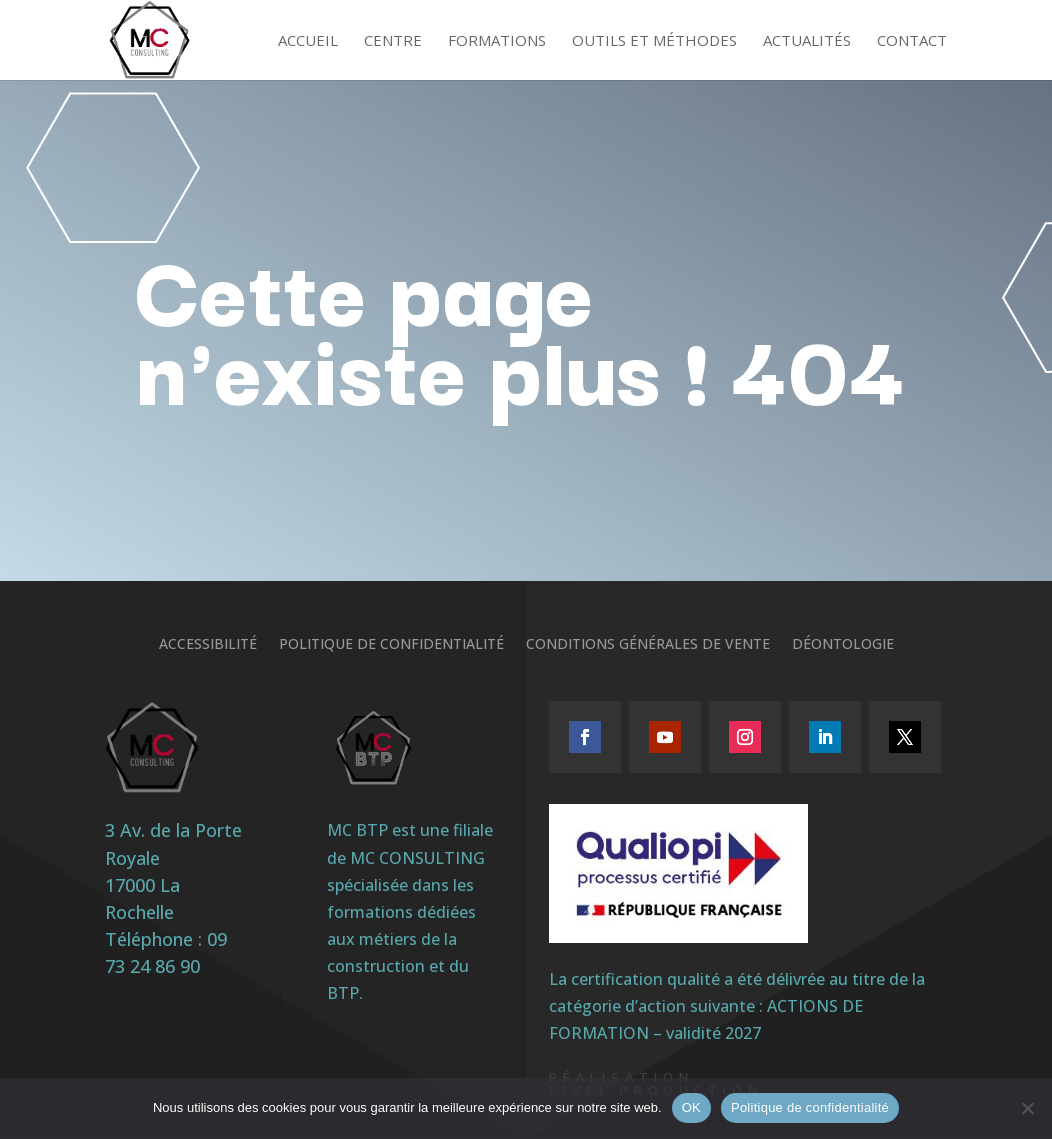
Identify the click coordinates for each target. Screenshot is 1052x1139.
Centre (393, 41)
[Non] (1027, 1108)
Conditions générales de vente (648, 645)
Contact (912, 41)
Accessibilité (208, 645)
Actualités (807, 41)
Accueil (308, 41)
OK (691, 1107)
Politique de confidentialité (391, 645)
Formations (497, 41)
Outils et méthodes (654, 41)
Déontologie (843, 645)
